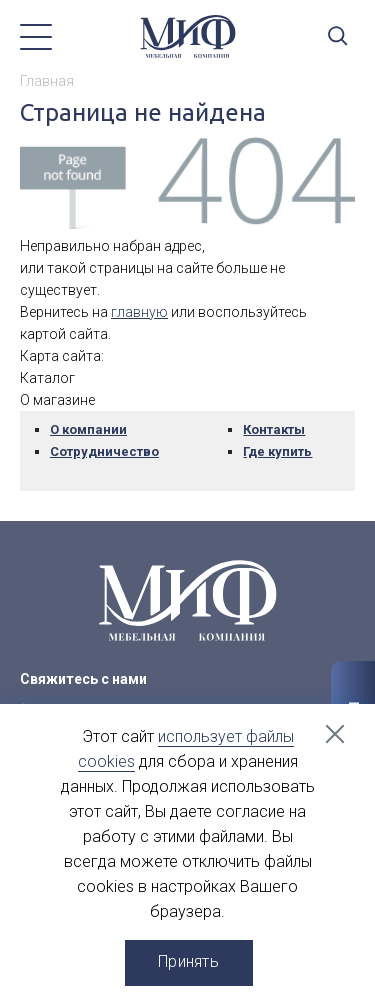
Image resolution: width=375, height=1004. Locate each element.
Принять (188, 961)
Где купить (277, 451)
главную (139, 312)
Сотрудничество (104, 451)
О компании (88, 429)
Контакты (274, 429)
